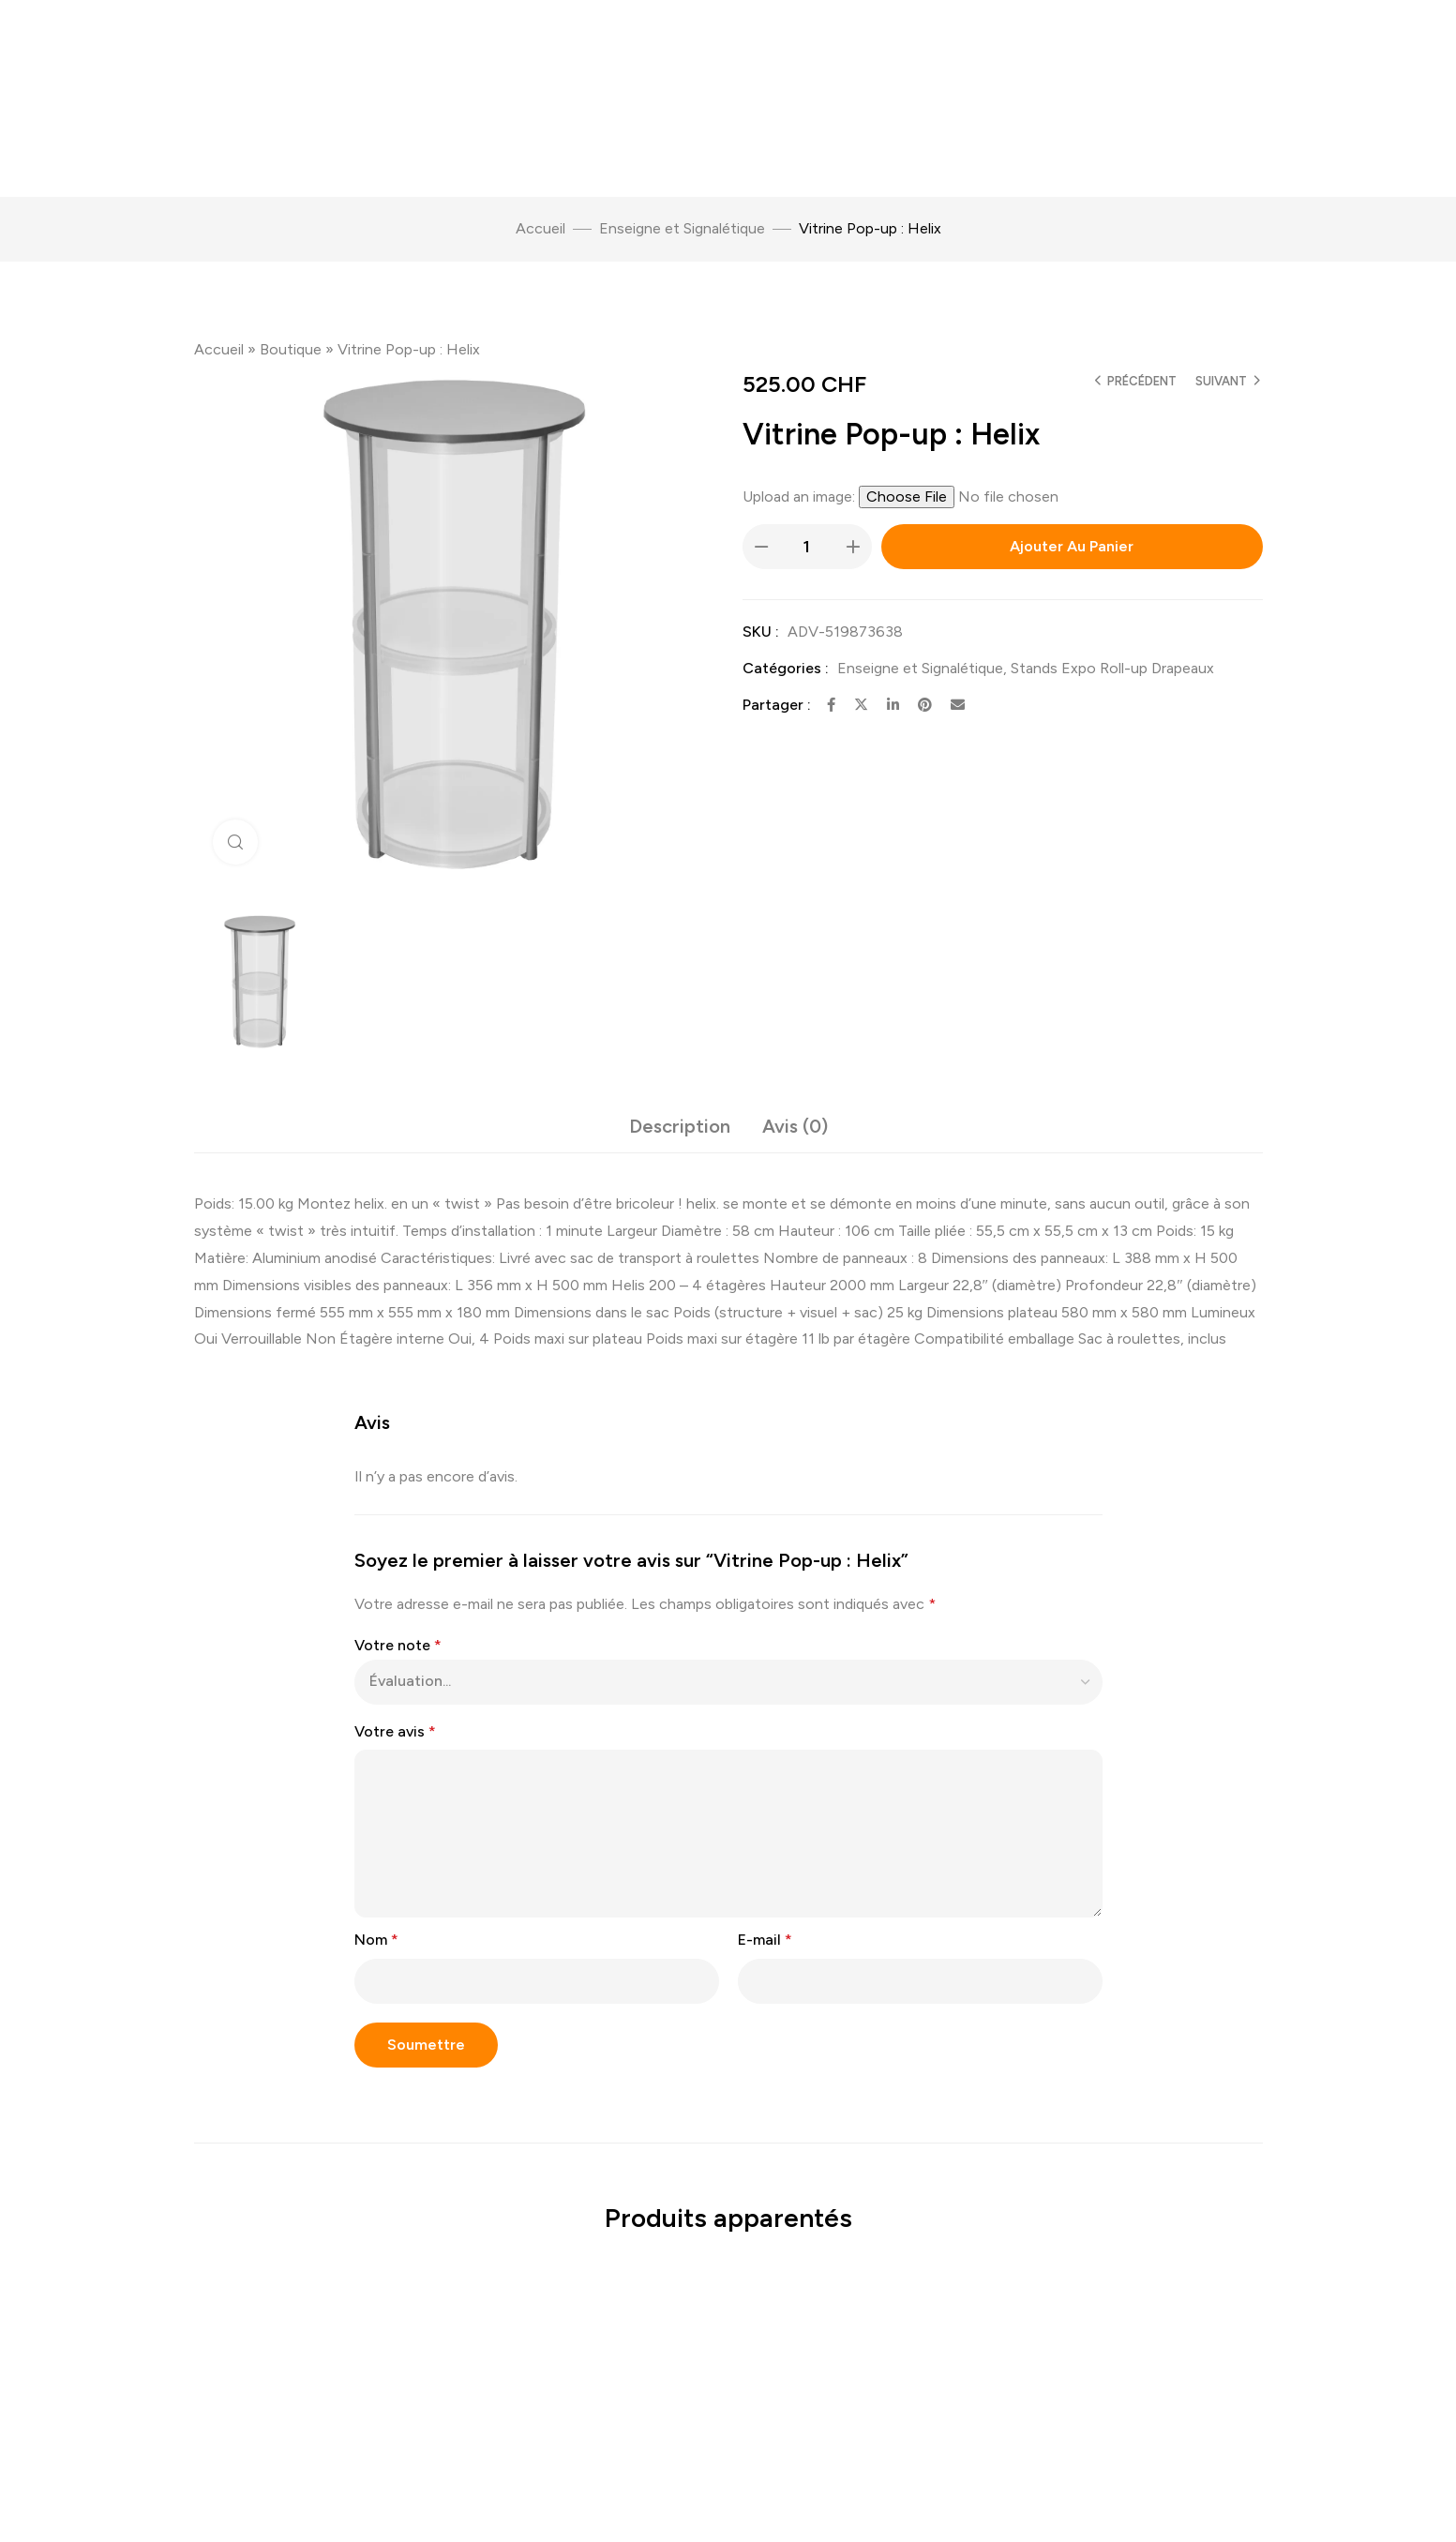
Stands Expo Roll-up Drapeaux (1112, 668)
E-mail (765, 1939)
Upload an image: (801, 496)
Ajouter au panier (1071, 546)
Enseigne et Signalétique (682, 228)
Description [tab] (679, 1126)
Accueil (540, 228)
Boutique (291, 349)
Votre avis (395, 1731)
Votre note (398, 1645)
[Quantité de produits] (807, 546)
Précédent (1142, 381)
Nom (376, 1939)
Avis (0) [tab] (795, 1126)
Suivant (1221, 381)
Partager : (777, 705)
